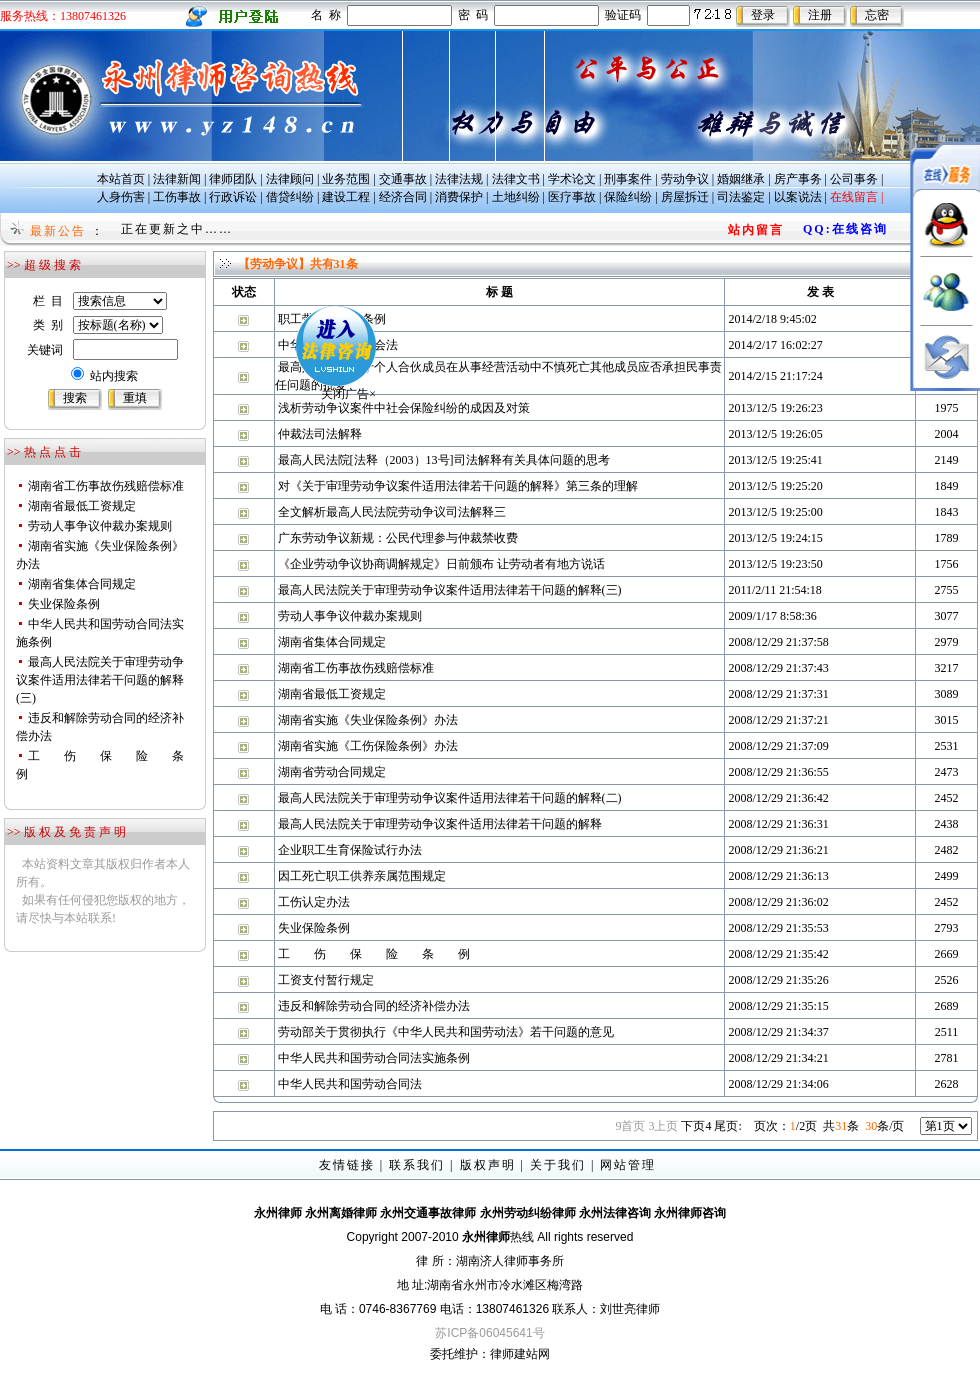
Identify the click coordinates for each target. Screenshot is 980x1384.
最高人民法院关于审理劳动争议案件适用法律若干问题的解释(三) (100, 680)
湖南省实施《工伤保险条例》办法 (368, 746)
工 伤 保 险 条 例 (374, 954)
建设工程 (346, 197)
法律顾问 (290, 179)
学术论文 (572, 179)
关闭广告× (311, 357)
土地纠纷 (516, 197)
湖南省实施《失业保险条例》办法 (368, 720)
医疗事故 (572, 197)
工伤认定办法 (314, 902)
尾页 (727, 1126)
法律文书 (516, 179)
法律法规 (459, 179)
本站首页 (121, 179)
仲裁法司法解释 (320, 434)
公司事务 (854, 179)
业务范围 (346, 179)
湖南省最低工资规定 (82, 506)
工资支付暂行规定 (326, 980)
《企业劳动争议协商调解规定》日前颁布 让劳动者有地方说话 (441, 564)
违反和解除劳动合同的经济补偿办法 (374, 1006)
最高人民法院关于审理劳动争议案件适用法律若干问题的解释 (440, 824)
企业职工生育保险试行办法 (350, 850)
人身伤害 (121, 197)
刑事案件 (628, 179)
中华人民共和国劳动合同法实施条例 (374, 1058)
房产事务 (798, 179)
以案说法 (798, 197)
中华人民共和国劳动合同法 (350, 1084)
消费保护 (459, 197)
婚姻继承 (741, 179)
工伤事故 (177, 197)
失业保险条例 (64, 604)
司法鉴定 (741, 197)
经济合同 (403, 197)
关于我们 (558, 1165)
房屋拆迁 (685, 197)
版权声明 (488, 1165)
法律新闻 (177, 179)
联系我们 (417, 1165)
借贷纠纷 (290, 197)
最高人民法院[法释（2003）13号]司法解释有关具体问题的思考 (444, 460)
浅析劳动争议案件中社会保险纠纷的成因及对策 (404, 408)
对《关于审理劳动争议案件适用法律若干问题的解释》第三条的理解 (458, 486)
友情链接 (347, 1165)
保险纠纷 (628, 197)
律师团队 (233, 179)
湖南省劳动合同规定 (332, 772)
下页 (696, 1126)
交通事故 (403, 179)
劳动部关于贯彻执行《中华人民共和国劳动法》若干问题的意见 (446, 1032)
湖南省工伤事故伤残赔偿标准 (106, 486)
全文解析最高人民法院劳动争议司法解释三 (392, 512)
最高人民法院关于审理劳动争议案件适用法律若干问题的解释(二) (450, 798)
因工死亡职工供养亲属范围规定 (362, 876)
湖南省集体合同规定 (82, 584)
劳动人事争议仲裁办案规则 (100, 526)
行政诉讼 (233, 197)
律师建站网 (520, 1354)
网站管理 (628, 1165)
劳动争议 (685, 179)
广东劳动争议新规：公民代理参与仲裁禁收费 (398, 538)
